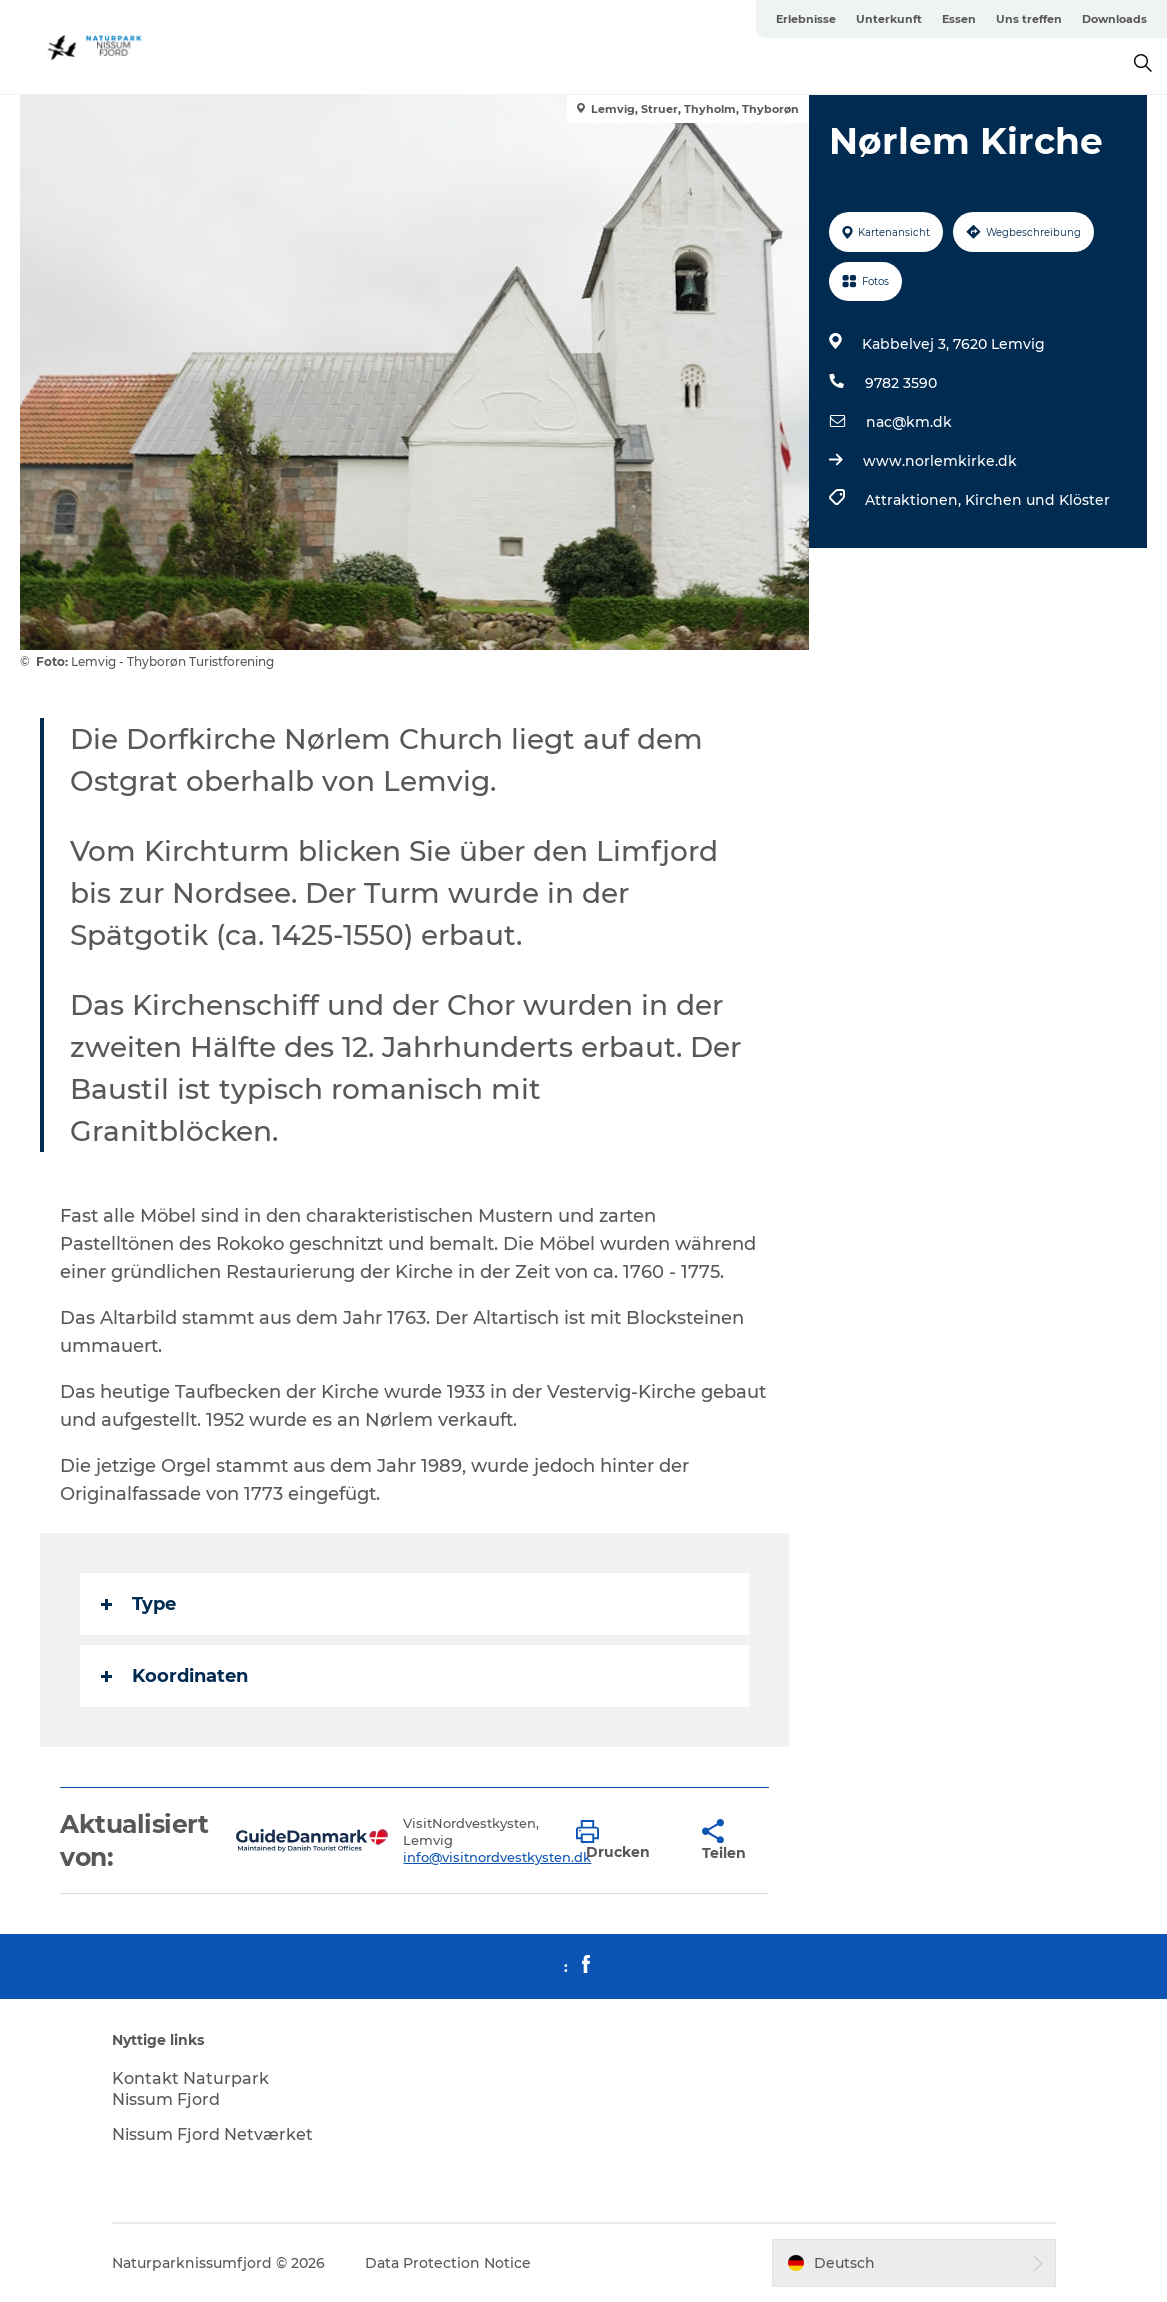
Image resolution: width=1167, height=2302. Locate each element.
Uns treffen (1029, 19)
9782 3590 (901, 383)
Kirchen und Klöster (1037, 500)
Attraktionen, (915, 500)
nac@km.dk (909, 422)
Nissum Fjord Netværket (212, 2134)
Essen (959, 19)
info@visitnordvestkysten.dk (497, 1857)
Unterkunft (889, 19)
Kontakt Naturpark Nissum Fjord (190, 2089)
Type (138, 1604)
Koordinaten (174, 1676)
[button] (624, 1841)
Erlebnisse (806, 19)
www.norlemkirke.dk (940, 461)
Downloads (1114, 19)
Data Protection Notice (448, 2263)
